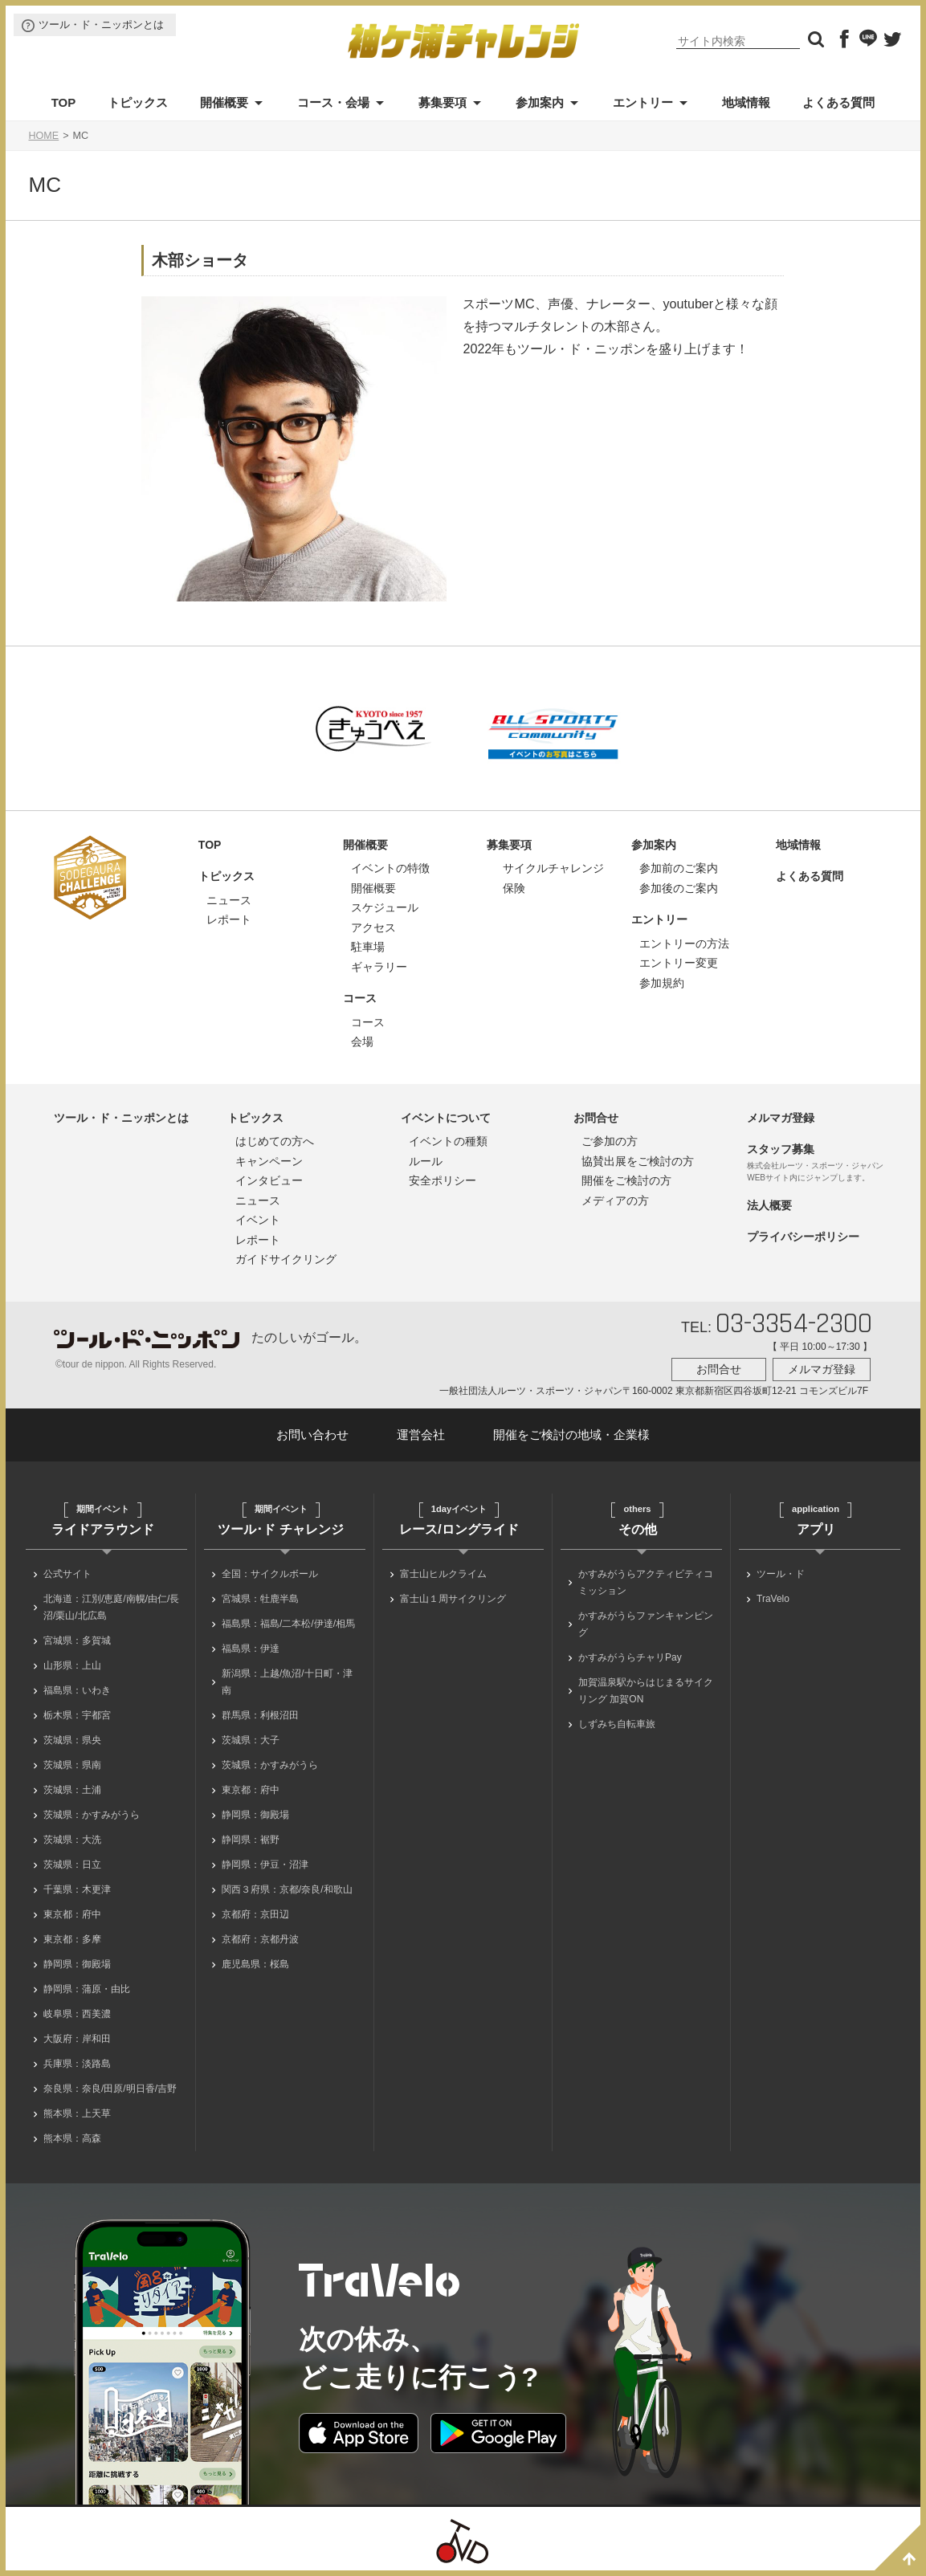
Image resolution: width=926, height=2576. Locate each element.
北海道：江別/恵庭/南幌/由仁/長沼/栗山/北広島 (111, 1607)
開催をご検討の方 (626, 1180)
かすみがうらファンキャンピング (645, 1624)
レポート (228, 919)
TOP (63, 102)
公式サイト (67, 1573)
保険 (514, 888)
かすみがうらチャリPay (630, 1657)
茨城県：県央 (72, 1740)
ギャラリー (379, 966)
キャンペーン (269, 1161)
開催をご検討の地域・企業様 (571, 1434)
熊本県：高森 (72, 2138)
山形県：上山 (72, 1665)
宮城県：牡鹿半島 (260, 1598)
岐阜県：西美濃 (77, 2014)
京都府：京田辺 (255, 1914)
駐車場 (368, 946)
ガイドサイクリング (286, 1259)
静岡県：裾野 (250, 1839)
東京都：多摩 (72, 1939)
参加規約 (661, 982)
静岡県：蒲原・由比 (86, 1989)
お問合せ (595, 1117)
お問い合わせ (312, 1434)
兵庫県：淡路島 (77, 2063)
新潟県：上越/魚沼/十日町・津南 (287, 1682)
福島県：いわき (77, 1690)
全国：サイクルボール (270, 1573)
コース (360, 998)
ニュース (228, 900)
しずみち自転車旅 (616, 1724)
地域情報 (746, 102)
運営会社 (421, 1434)
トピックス (138, 102)
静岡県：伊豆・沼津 (265, 1864)
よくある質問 (838, 102)
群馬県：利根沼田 (260, 1715)
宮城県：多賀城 (77, 1640)
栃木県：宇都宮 (77, 1715)
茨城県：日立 (72, 1864)
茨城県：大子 (250, 1740)
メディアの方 (615, 1200)
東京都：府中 (72, 1914)
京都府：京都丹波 (260, 1939)
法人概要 (769, 1205)
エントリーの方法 (684, 943)
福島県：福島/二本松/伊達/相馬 (288, 1623)
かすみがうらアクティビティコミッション (645, 1582)
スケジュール (384, 907)
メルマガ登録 (780, 1117)
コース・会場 (333, 102)
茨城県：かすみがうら (91, 1814)
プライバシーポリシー (803, 1236)
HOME (43, 135)
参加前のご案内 (678, 868)
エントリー (643, 102)
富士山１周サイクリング (453, 1598)
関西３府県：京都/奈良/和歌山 (287, 1889)
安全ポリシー (442, 1180)
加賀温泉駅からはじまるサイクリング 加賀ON (645, 1691)
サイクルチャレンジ (553, 868)
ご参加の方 (609, 1141)
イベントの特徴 (390, 868)
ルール (426, 1161)
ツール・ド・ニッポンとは (101, 24)
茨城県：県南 (72, 1765)
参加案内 (540, 102)
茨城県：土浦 (72, 1789)
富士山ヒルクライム (443, 1573)
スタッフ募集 (780, 1149)
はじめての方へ (274, 1141)
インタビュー (269, 1180)
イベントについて (446, 1117)
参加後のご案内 (678, 888)
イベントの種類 (448, 1141)
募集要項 (442, 102)
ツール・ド (781, 1573)
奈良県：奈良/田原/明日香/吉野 (110, 2088)
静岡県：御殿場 (77, 1964)
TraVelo (773, 1598)
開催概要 (224, 102)
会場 (362, 1041)
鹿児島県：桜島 (255, 1964)
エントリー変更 (678, 962)
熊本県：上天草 (77, 2113)
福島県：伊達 (250, 1648)
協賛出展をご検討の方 (637, 1161)
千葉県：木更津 (77, 1889)
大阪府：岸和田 (77, 2038)
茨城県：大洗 (72, 1839)
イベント (257, 1219)
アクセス (373, 927)
